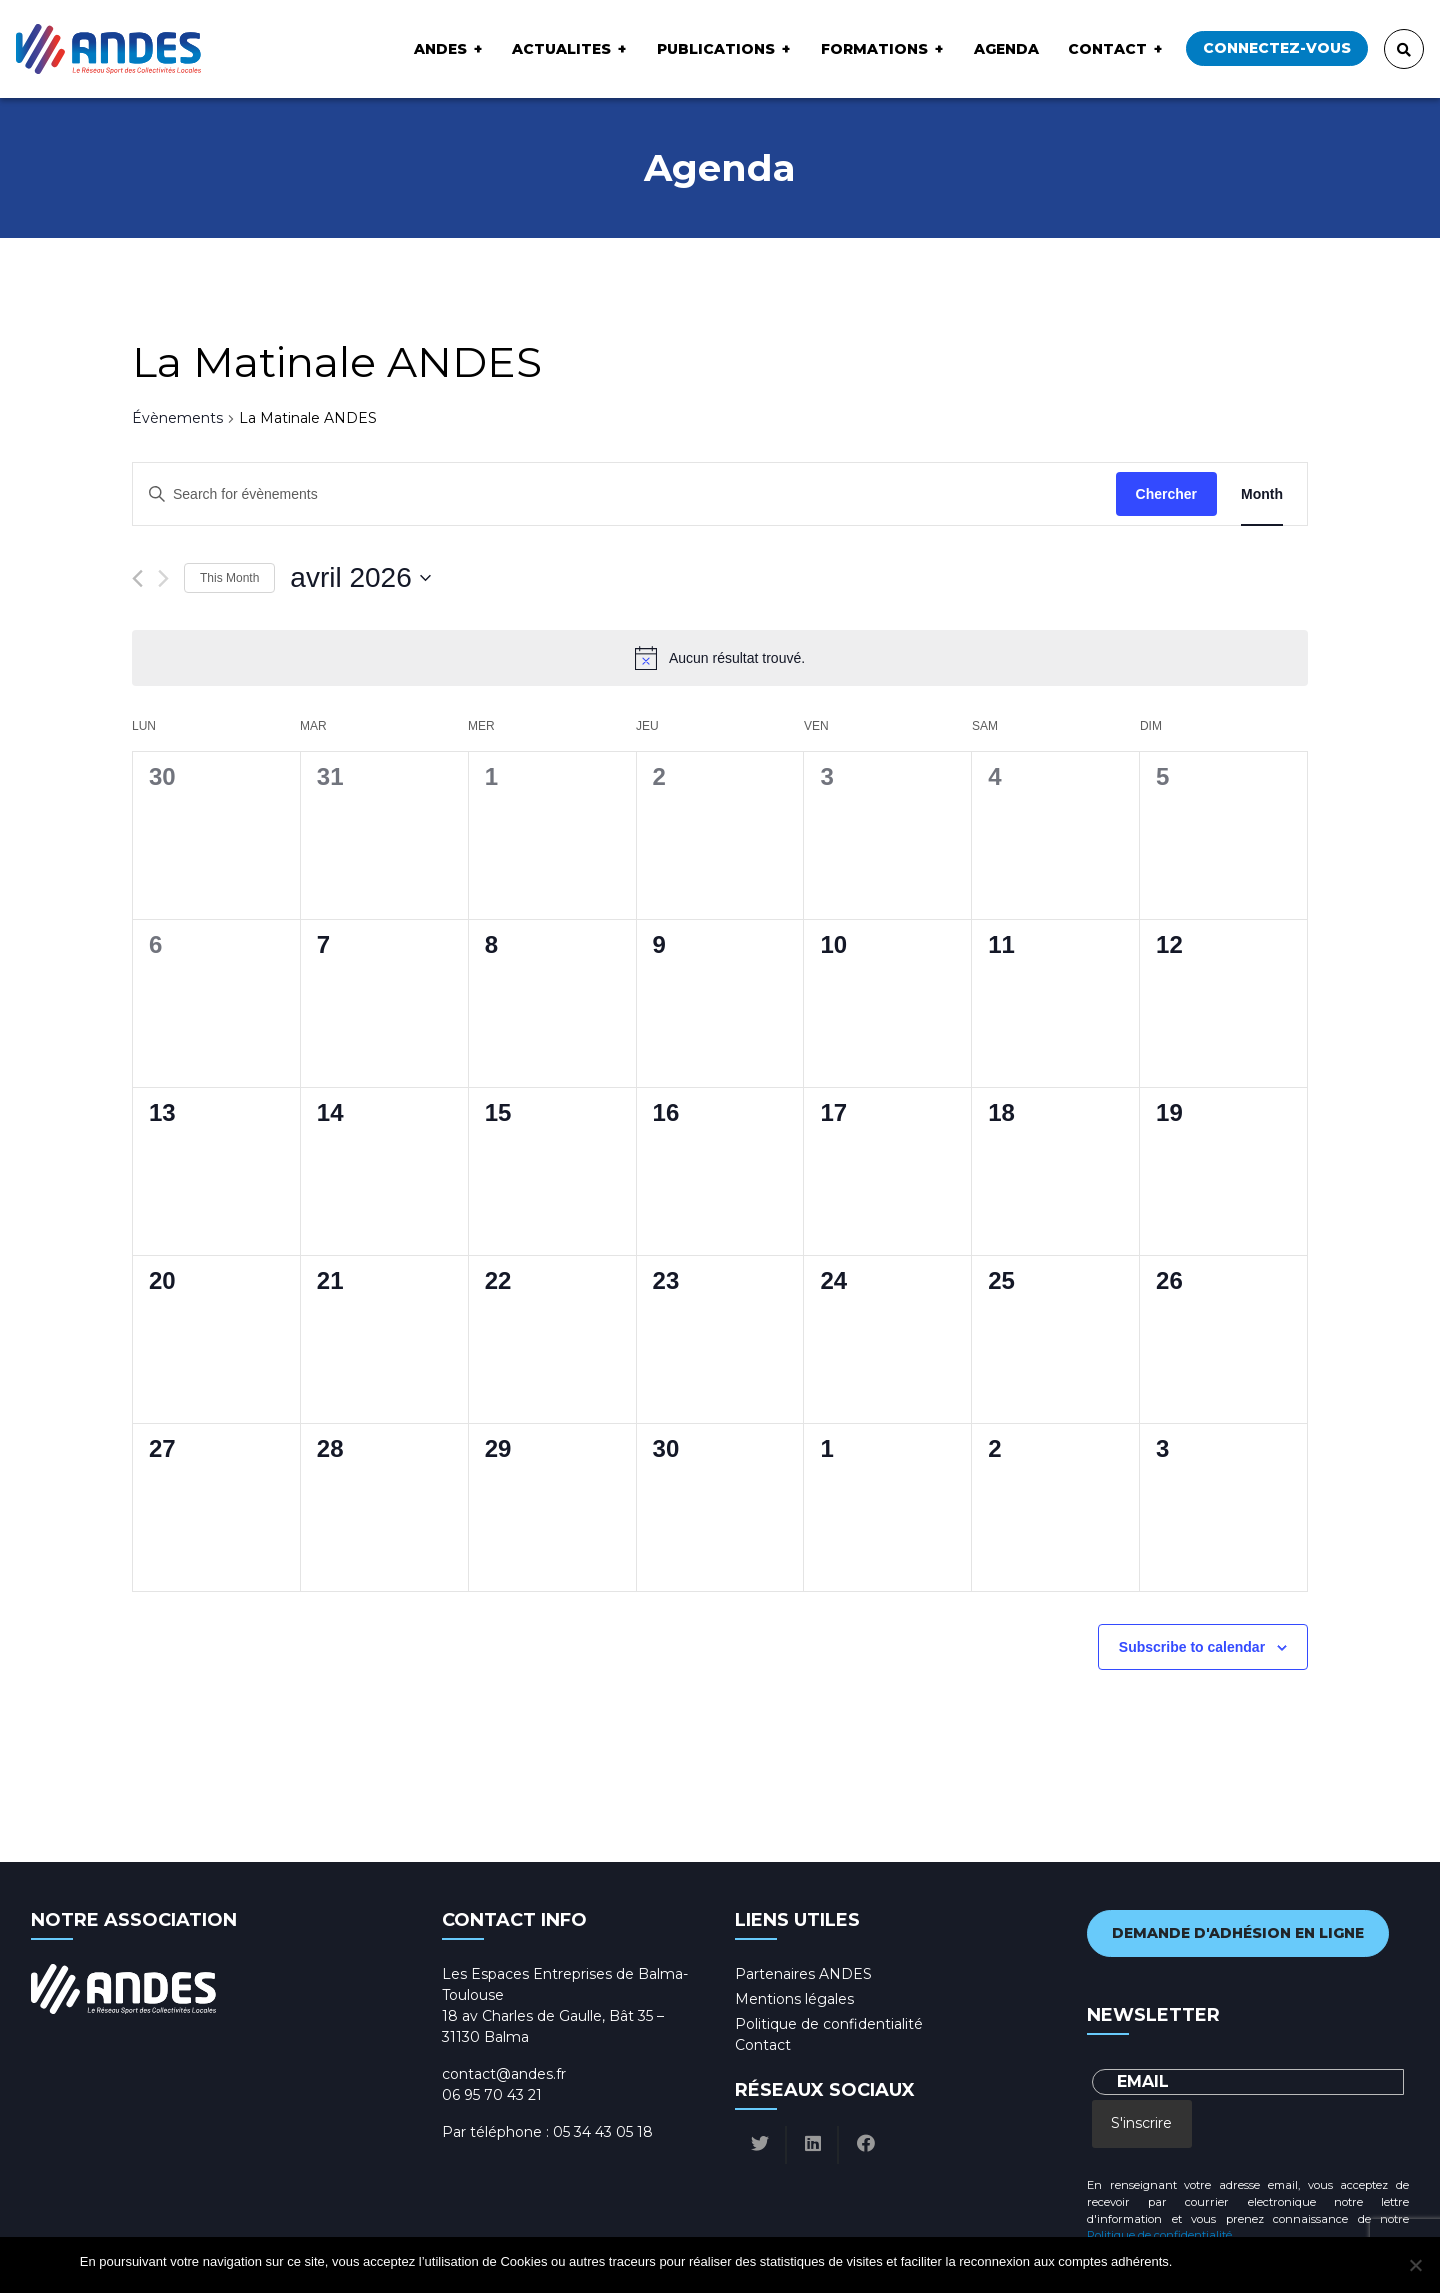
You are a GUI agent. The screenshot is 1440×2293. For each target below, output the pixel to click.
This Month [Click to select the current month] (229, 578)
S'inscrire (1141, 2123)
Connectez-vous (1277, 48)
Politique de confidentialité (829, 2024)
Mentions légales (794, 1999)
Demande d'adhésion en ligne (1238, 1933)
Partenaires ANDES (803, 1974)
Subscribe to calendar (1192, 1647)
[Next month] (163, 578)
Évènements (177, 418)
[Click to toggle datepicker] (360, 578)
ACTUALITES (561, 49)
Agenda (1006, 49)
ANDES (440, 49)
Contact (1107, 49)
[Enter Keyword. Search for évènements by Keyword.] (624, 494)
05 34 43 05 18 (603, 2132)
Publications (716, 49)
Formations (874, 49)
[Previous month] (137, 578)
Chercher (1166, 494)
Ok (1190, 2261)
